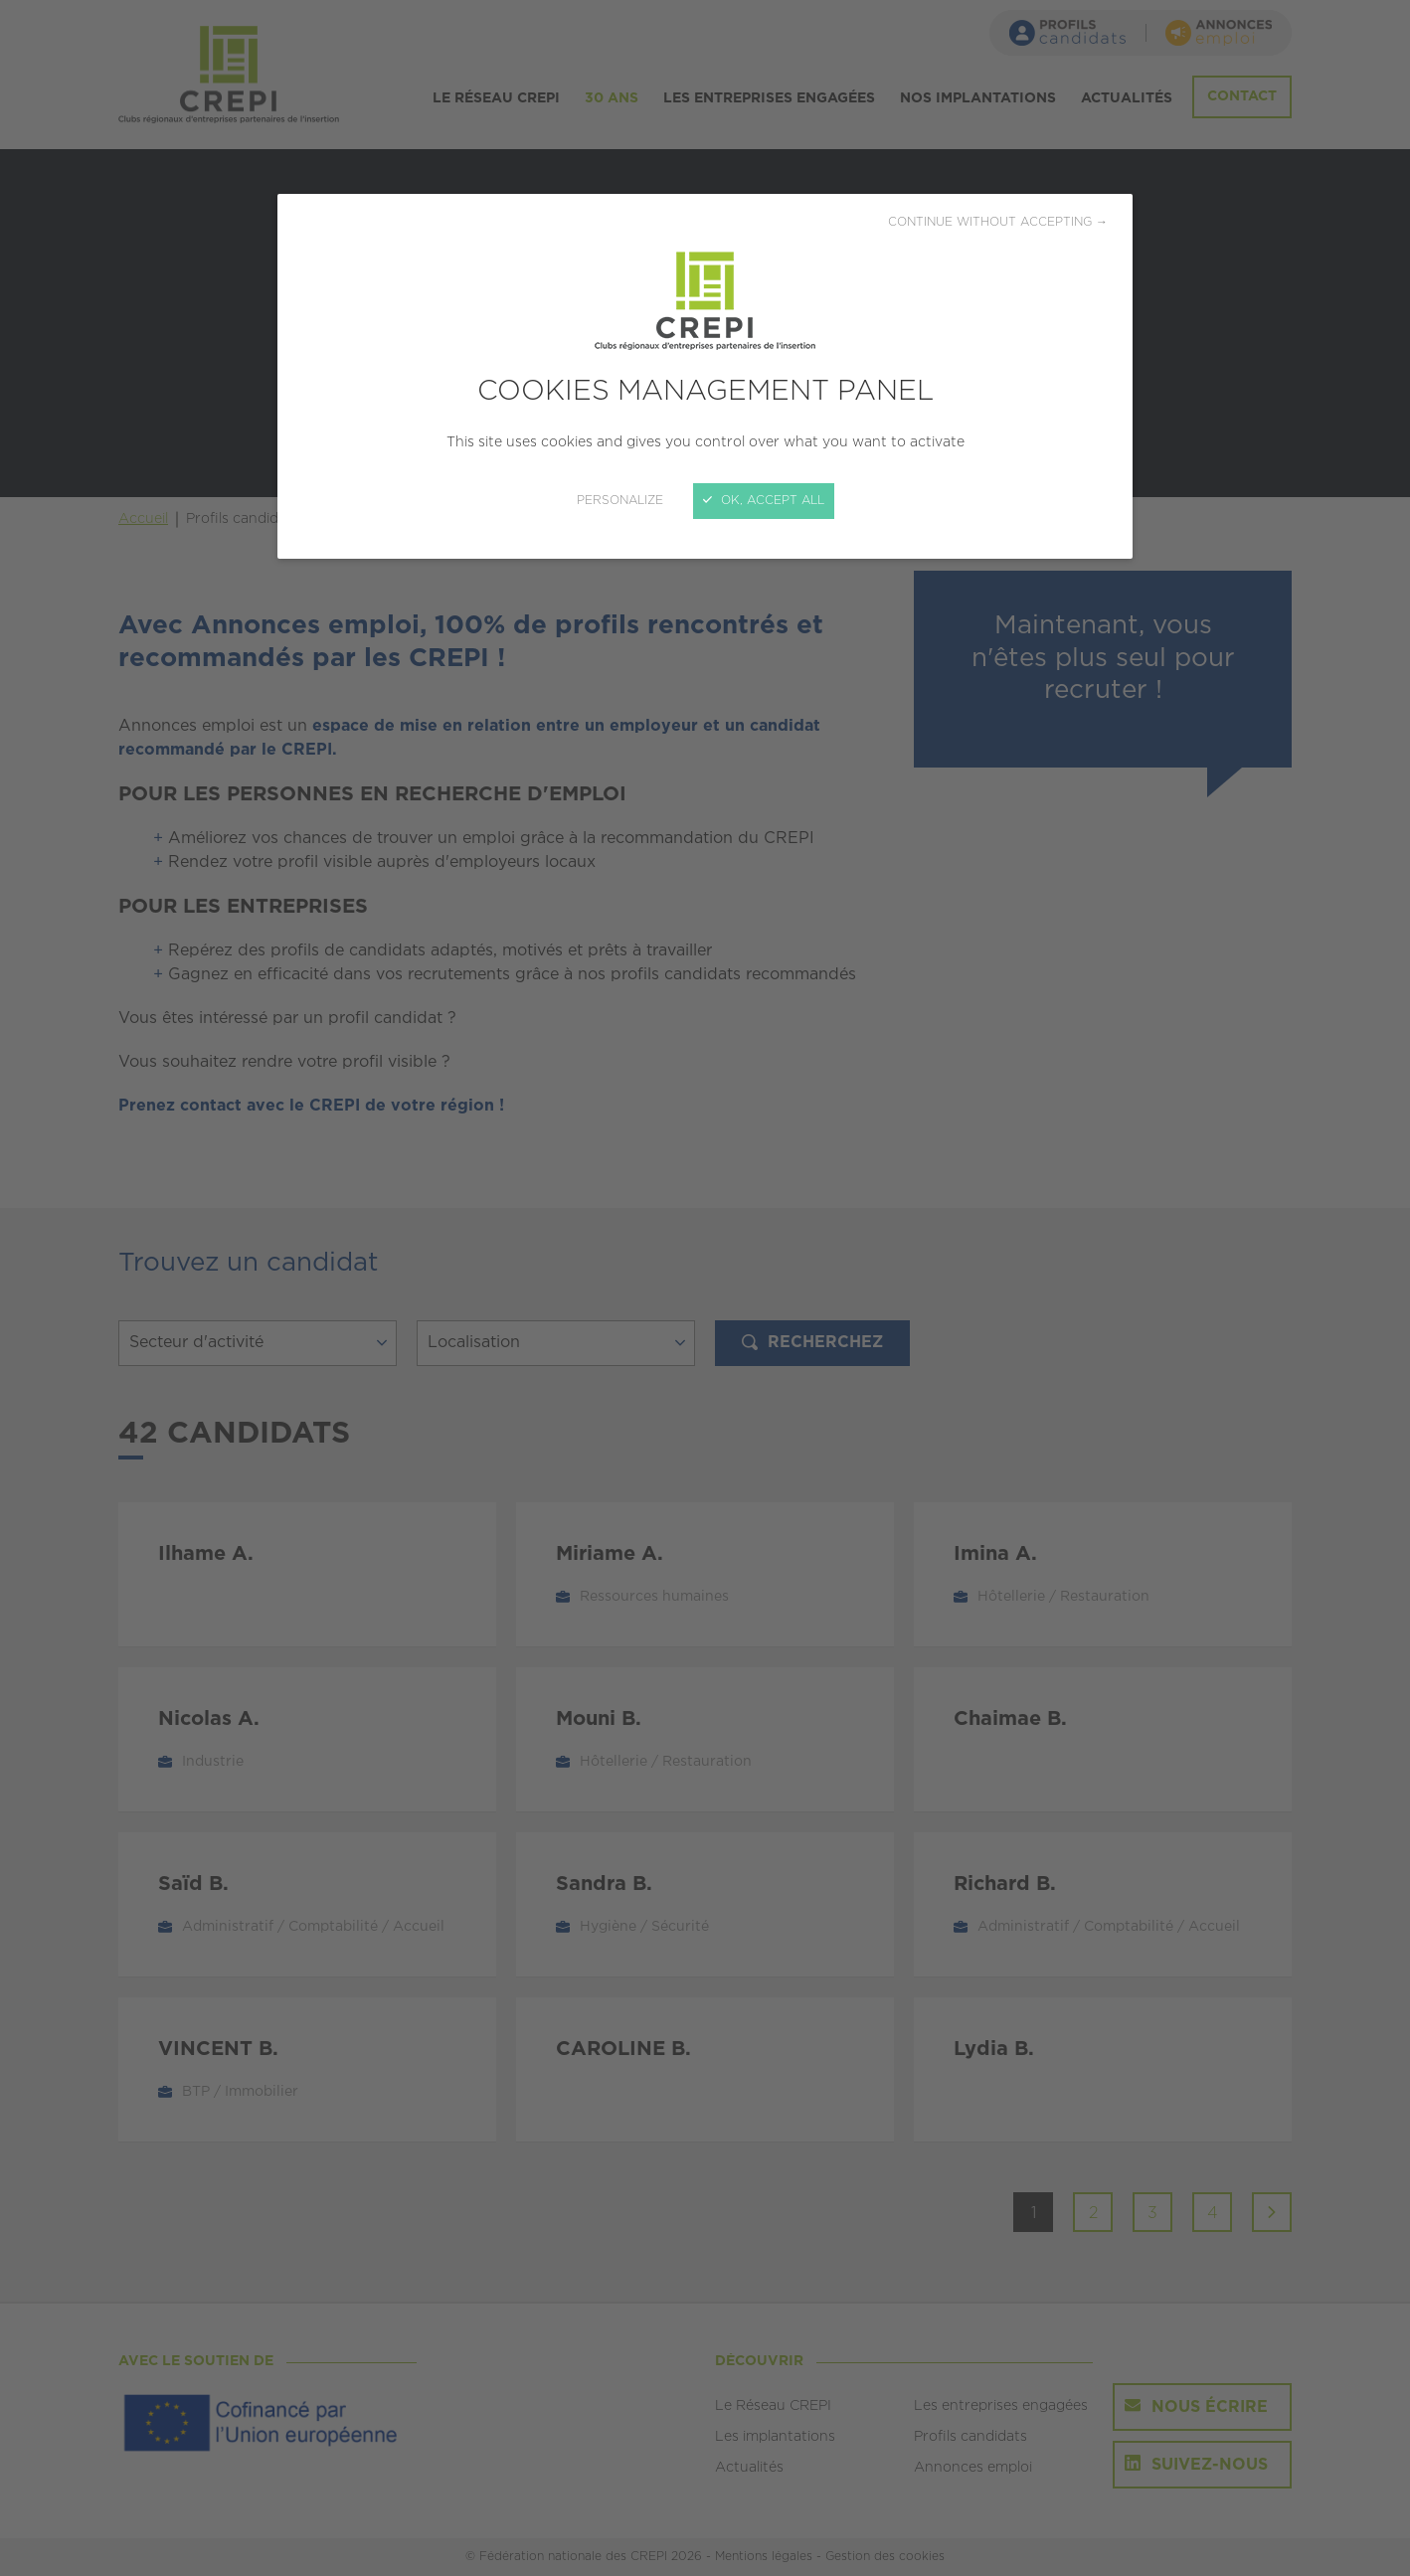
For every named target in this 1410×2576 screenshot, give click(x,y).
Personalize (620, 500)
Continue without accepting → (998, 222)
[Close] (705, 1288)
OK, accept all (763, 500)
